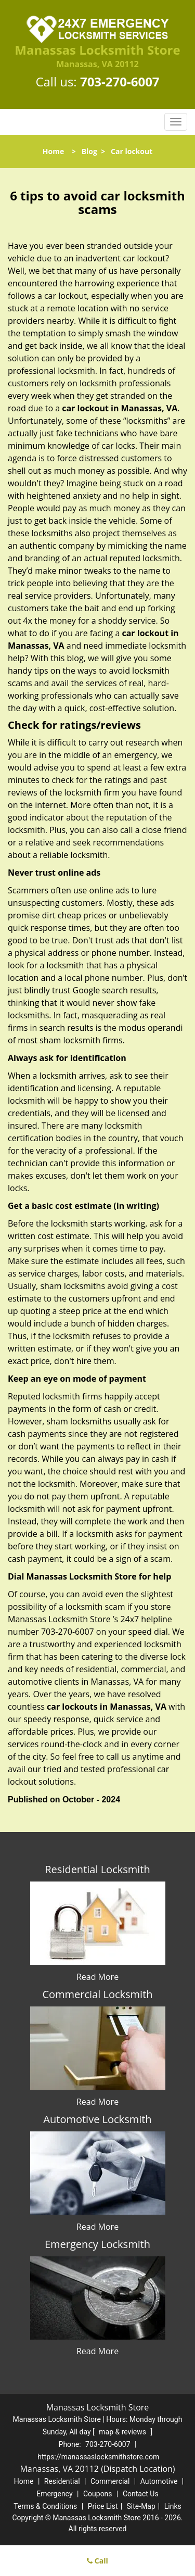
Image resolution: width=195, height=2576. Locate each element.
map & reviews (123, 2432)
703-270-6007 (120, 81)
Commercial (109, 2481)
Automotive (159, 2481)
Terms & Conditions (45, 2506)
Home (53, 151)
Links (172, 2506)
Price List (103, 2506)
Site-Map (141, 2506)
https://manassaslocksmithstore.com (98, 2457)
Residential (62, 2481)
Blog (89, 151)
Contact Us (141, 2494)
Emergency (54, 2494)
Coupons (97, 2494)
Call (97, 2561)
